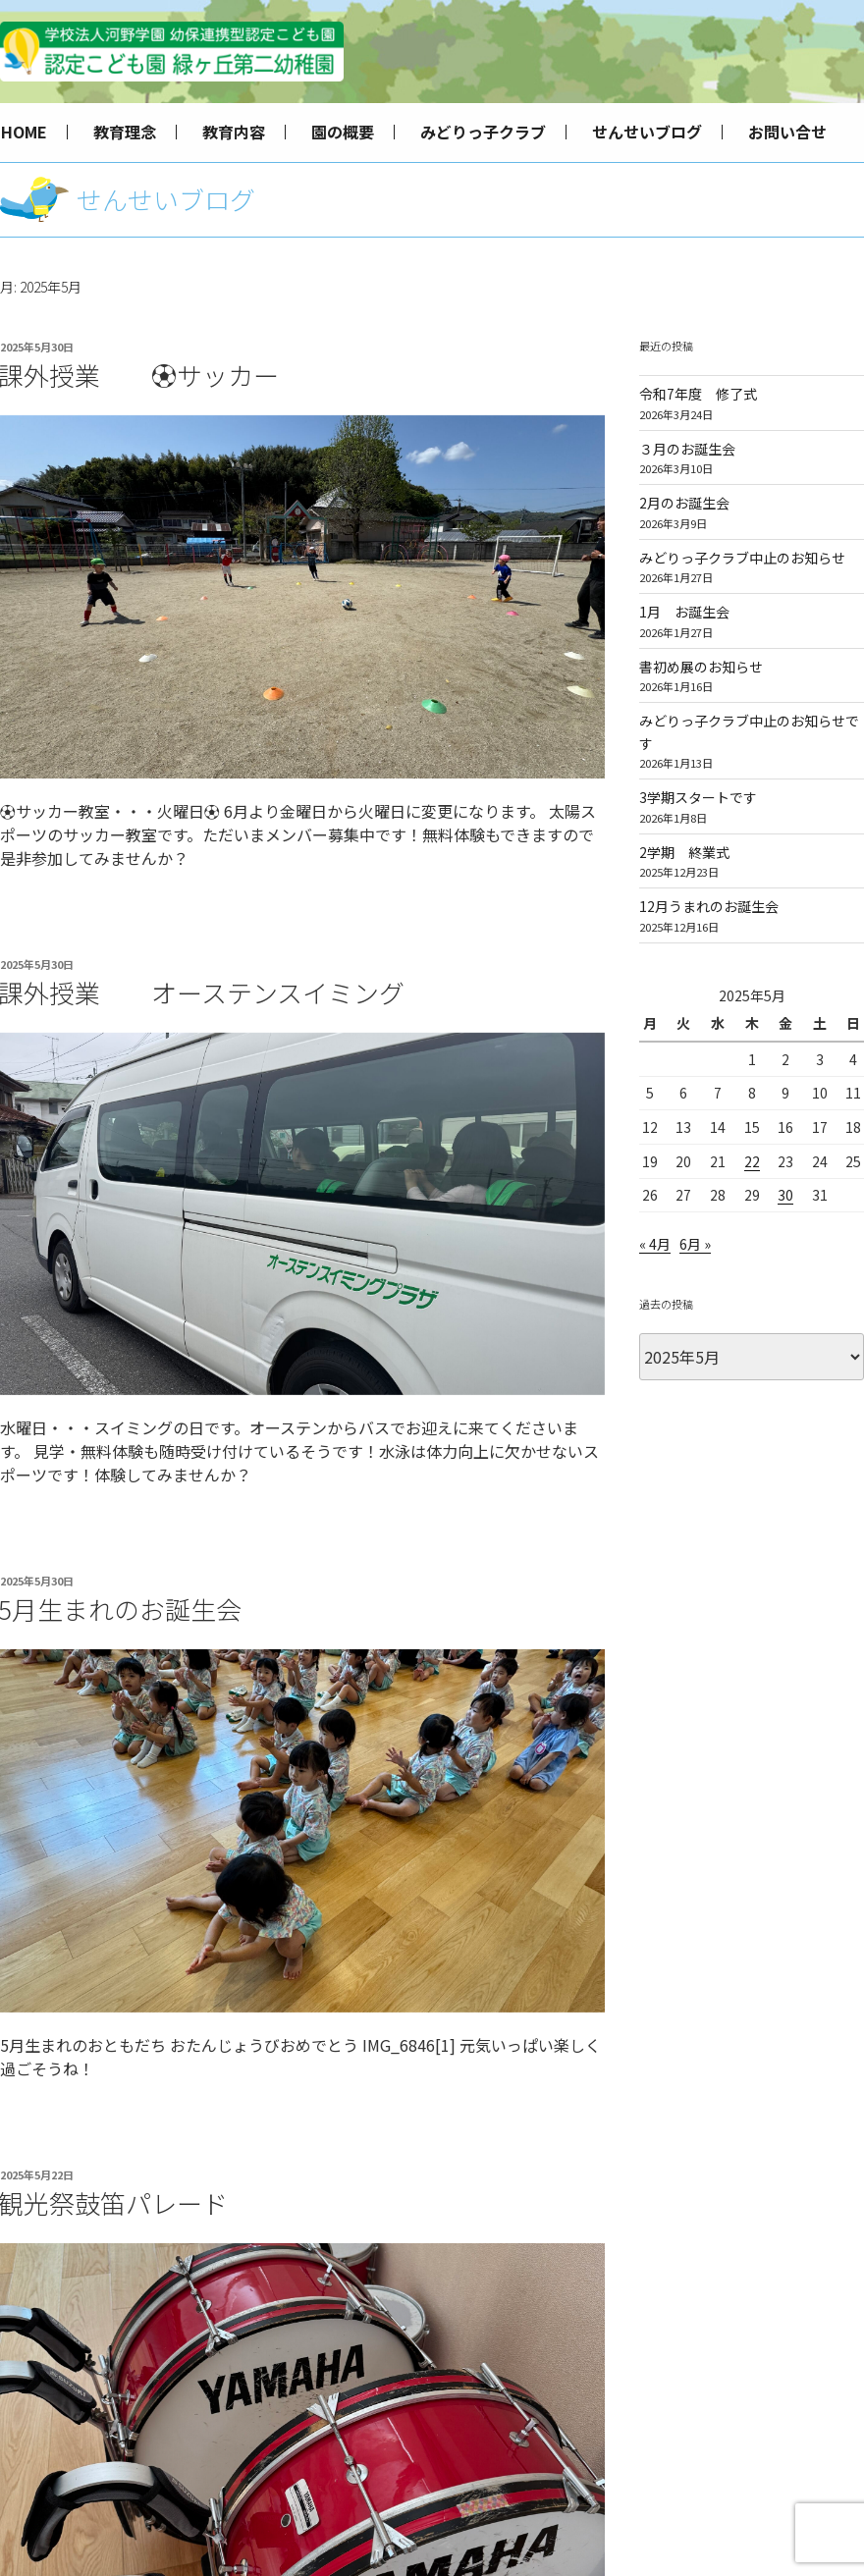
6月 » (695, 1244)
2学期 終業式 (684, 852)
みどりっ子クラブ (483, 132)
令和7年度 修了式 (698, 393)
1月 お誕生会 (684, 611)
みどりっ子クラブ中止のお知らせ (742, 557)
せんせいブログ (647, 132)
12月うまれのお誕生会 (709, 906)
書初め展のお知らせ (701, 666)
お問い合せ (787, 132)
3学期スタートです (698, 797)
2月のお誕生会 (684, 502)
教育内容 (233, 132)
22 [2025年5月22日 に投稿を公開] (752, 1161)
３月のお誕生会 (687, 448)
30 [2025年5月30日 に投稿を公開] (785, 1195)
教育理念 (124, 132)
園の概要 (342, 132)
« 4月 (655, 1244)
